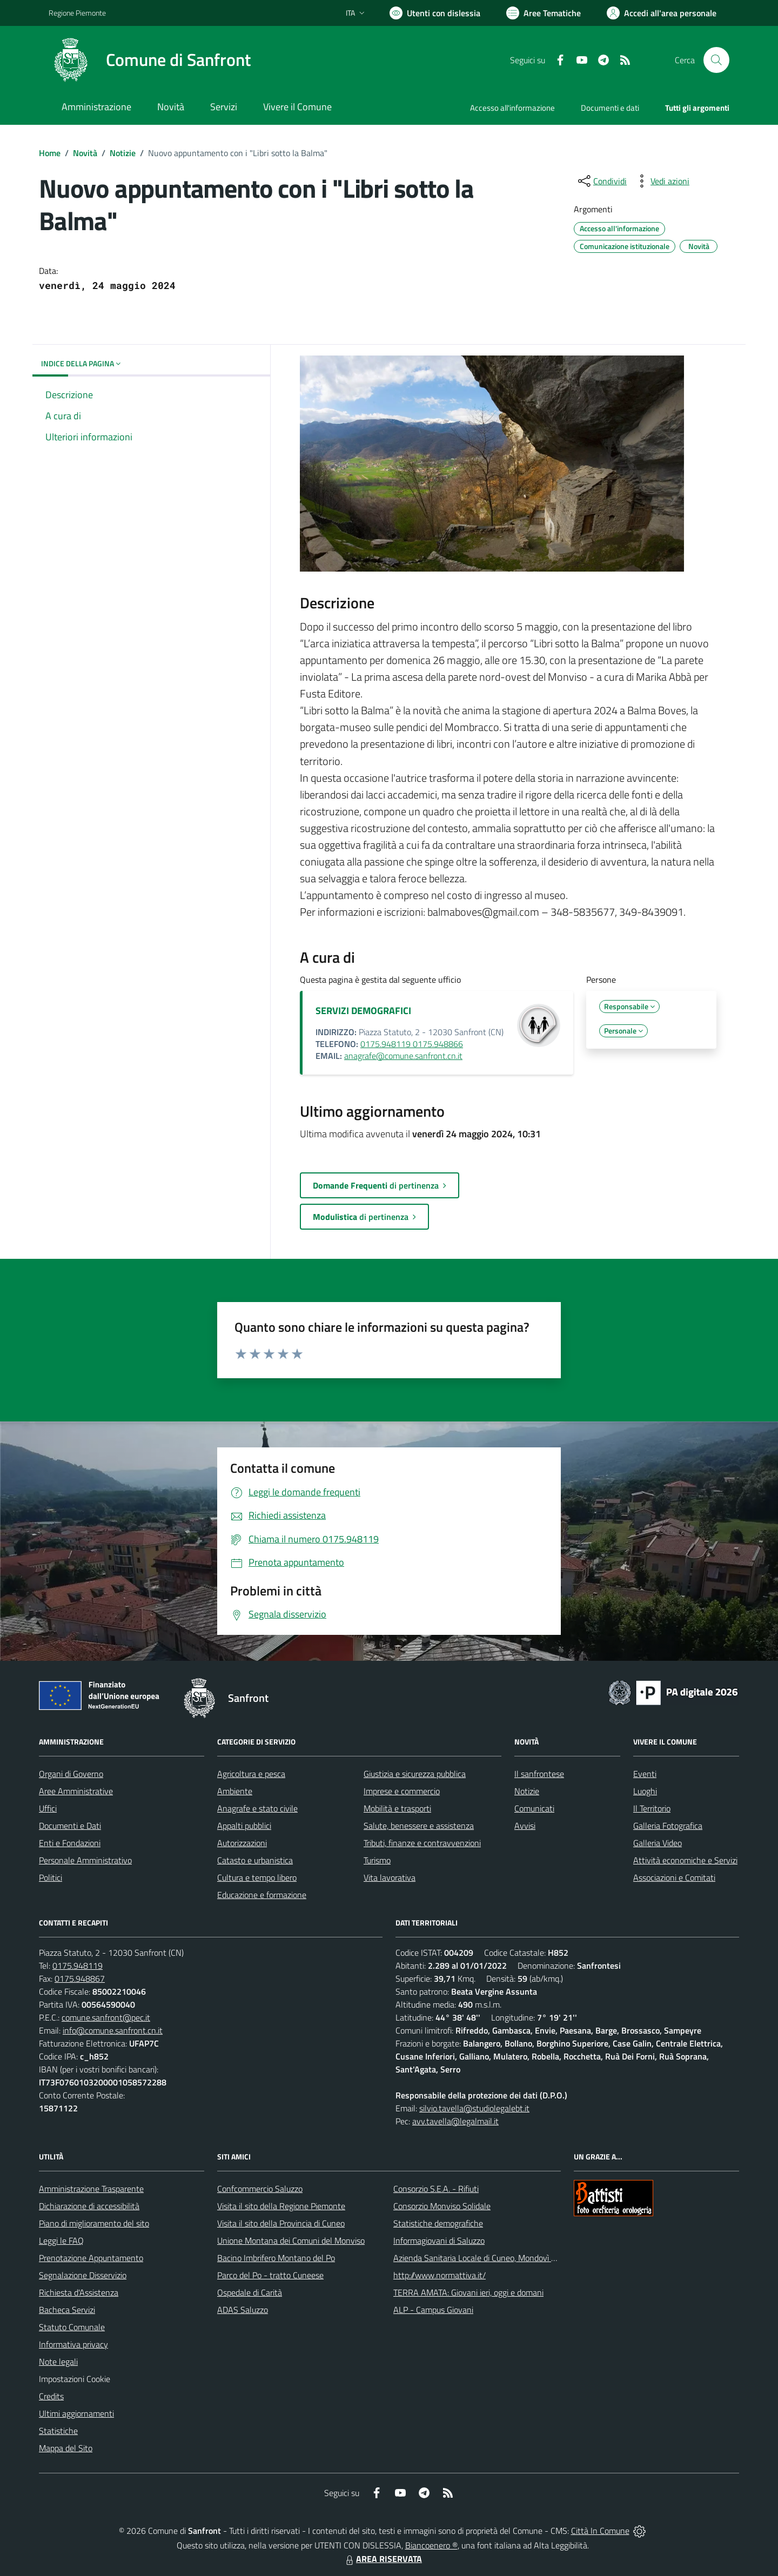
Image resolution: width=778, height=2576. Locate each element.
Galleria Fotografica (667, 1825)
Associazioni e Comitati (674, 1877)
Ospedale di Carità (249, 2292)
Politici (50, 1877)
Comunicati (534, 1808)
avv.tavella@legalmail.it (455, 2121)
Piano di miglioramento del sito (94, 2223)
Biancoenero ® (431, 2545)
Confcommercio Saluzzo (260, 2188)
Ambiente (234, 1791)
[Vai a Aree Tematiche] (543, 13)
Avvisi (524, 1825)
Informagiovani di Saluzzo (439, 2240)
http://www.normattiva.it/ (439, 2275)
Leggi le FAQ (61, 2240)
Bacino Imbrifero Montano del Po (276, 2257)
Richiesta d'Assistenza (78, 2292)
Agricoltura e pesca (251, 1773)
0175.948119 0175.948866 (411, 1043)
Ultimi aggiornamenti (76, 2413)
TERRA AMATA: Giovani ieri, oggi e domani (468, 2292)
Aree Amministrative (76, 1791)
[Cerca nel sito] (716, 60)
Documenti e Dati (70, 1825)
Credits (51, 2396)
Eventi (644, 1773)
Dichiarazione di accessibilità (89, 2205)
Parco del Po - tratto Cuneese (270, 2275)
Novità (85, 152)
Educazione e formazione (261, 1894)
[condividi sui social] (601, 181)
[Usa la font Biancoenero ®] (435, 13)
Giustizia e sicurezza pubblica (415, 1773)
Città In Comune (600, 2530)
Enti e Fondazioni (69, 1842)
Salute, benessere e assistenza (419, 1825)
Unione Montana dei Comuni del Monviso (291, 2240)
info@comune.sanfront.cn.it (113, 2030)
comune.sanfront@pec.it (106, 2017)
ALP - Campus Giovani (433, 2309)
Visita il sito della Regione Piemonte (281, 2205)
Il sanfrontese (539, 1773)
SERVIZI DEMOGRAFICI (363, 1010)
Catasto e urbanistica (255, 1860)
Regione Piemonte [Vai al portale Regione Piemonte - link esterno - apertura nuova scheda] (77, 12)
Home (50, 152)
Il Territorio (651, 1808)
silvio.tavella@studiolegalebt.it (474, 2108)
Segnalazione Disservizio (82, 2275)
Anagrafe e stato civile (257, 1808)
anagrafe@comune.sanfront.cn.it (403, 1055)
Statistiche (58, 2430)
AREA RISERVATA (382, 2558)
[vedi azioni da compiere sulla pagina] (661, 181)
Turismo (377, 1860)
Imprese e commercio (402, 1791)
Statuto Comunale (72, 2326)
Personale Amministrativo (85, 1860)
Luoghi (645, 1791)
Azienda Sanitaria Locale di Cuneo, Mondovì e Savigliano (493, 2257)
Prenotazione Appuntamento (91, 2257)
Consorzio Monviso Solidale (442, 2205)
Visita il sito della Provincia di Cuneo (281, 2223)
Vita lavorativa (389, 1877)
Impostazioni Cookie (74, 2378)
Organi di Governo (71, 1773)
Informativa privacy (73, 2344)
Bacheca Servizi (67, 2309)
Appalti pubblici (244, 1825)
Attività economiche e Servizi (685, 1860)
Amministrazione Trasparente (91, 2188)
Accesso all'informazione (512, 108)
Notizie (123, 152)
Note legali (58, 2361)
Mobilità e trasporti (397, 1808)
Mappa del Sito (65, 2447)
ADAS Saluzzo (242, 2309)
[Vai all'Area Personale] (661, 13)
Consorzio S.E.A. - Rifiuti (436, 2188)
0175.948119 (77, 1965)
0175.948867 (80, 1978)
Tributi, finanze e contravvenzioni (422, 1842)
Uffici (48, 1808)
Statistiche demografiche (438, 2223)
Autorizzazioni (242, 1842)
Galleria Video (657, 1842)
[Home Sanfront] (150, 60)
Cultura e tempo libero (257, 1877)
